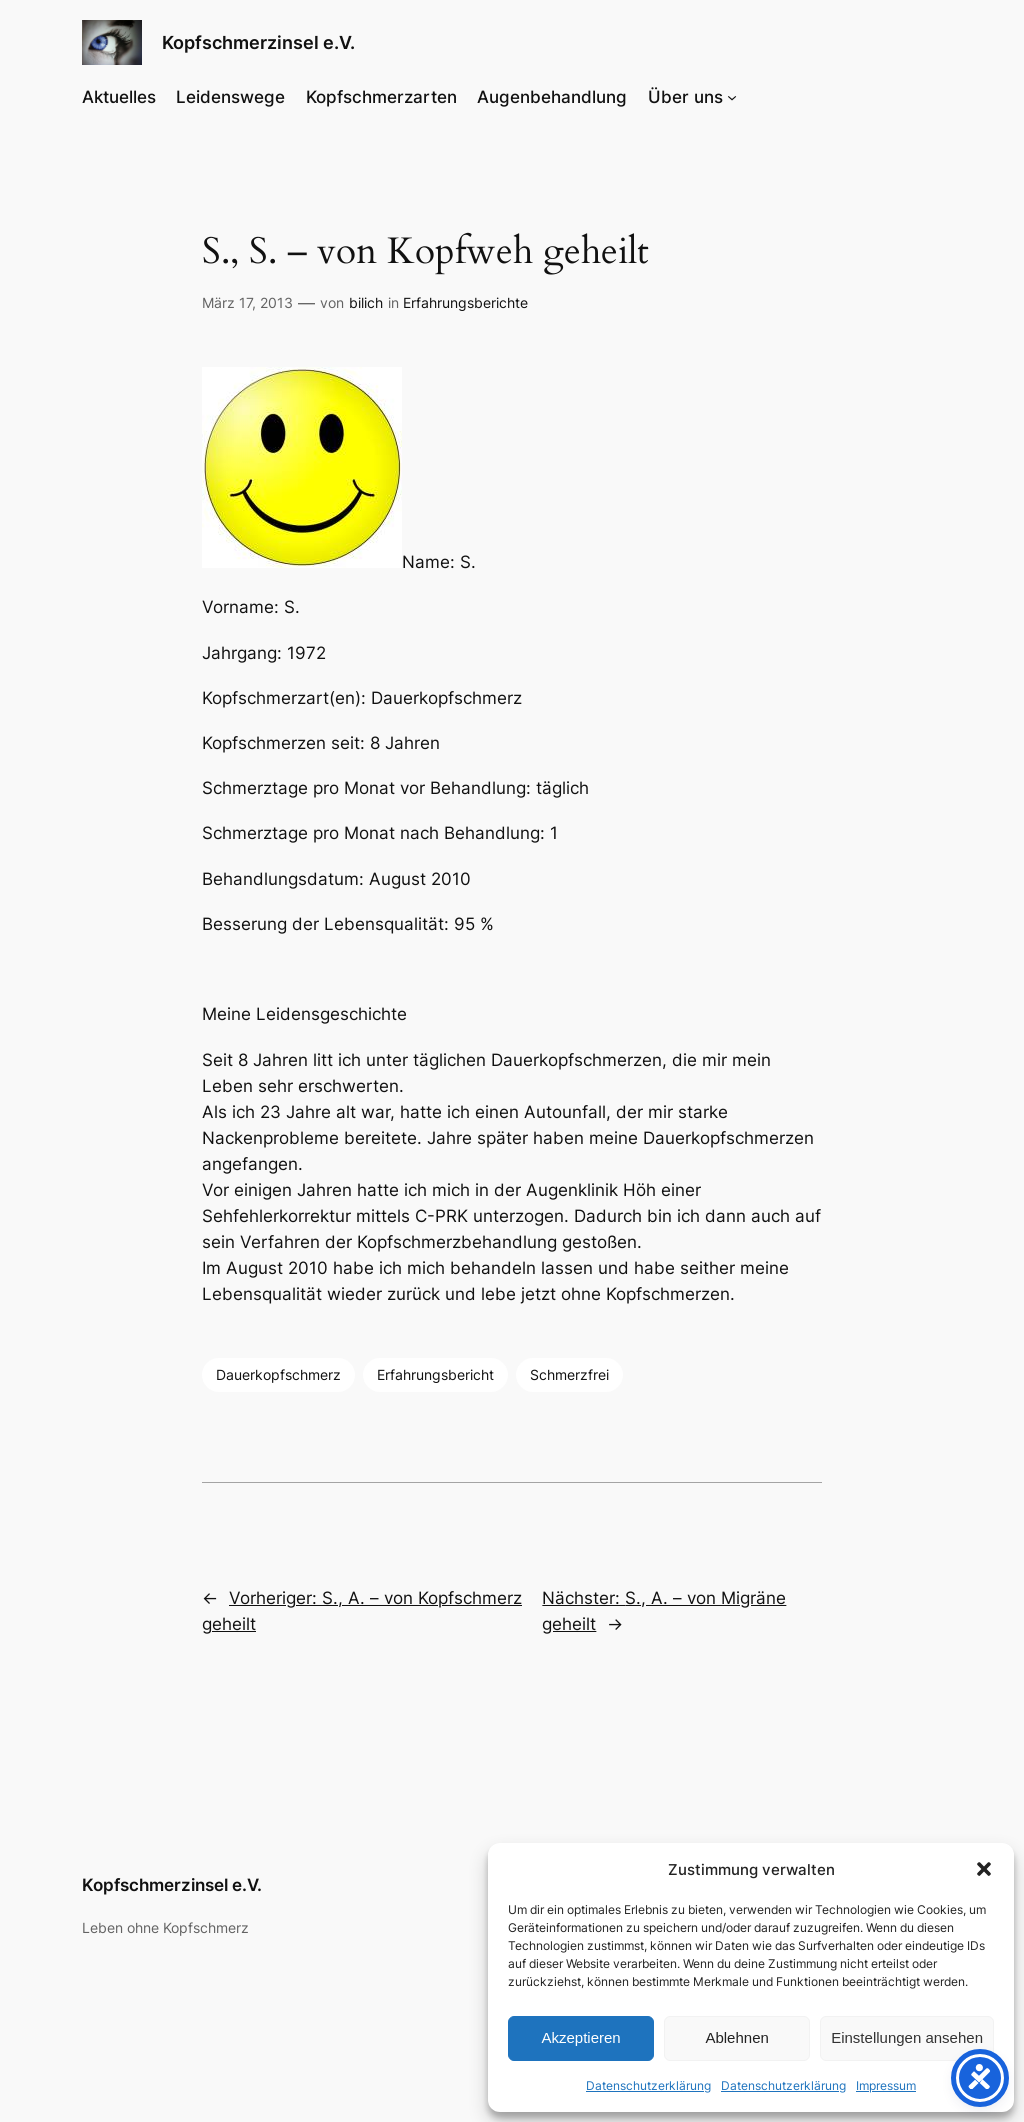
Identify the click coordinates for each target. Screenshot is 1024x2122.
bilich (366, 302)
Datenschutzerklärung (648, 2085)
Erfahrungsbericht (435, 1374)
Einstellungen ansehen (907, 2037)
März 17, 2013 (247, 302)
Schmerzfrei (569, 1374)
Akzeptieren (580, 2037)
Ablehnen (736, 2037)
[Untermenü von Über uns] (732, 97)
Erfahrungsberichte (465, 302)
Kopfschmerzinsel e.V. (258, 42)
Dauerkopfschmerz (278, 1374)
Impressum (886, 2085)
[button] (984, 1869)
